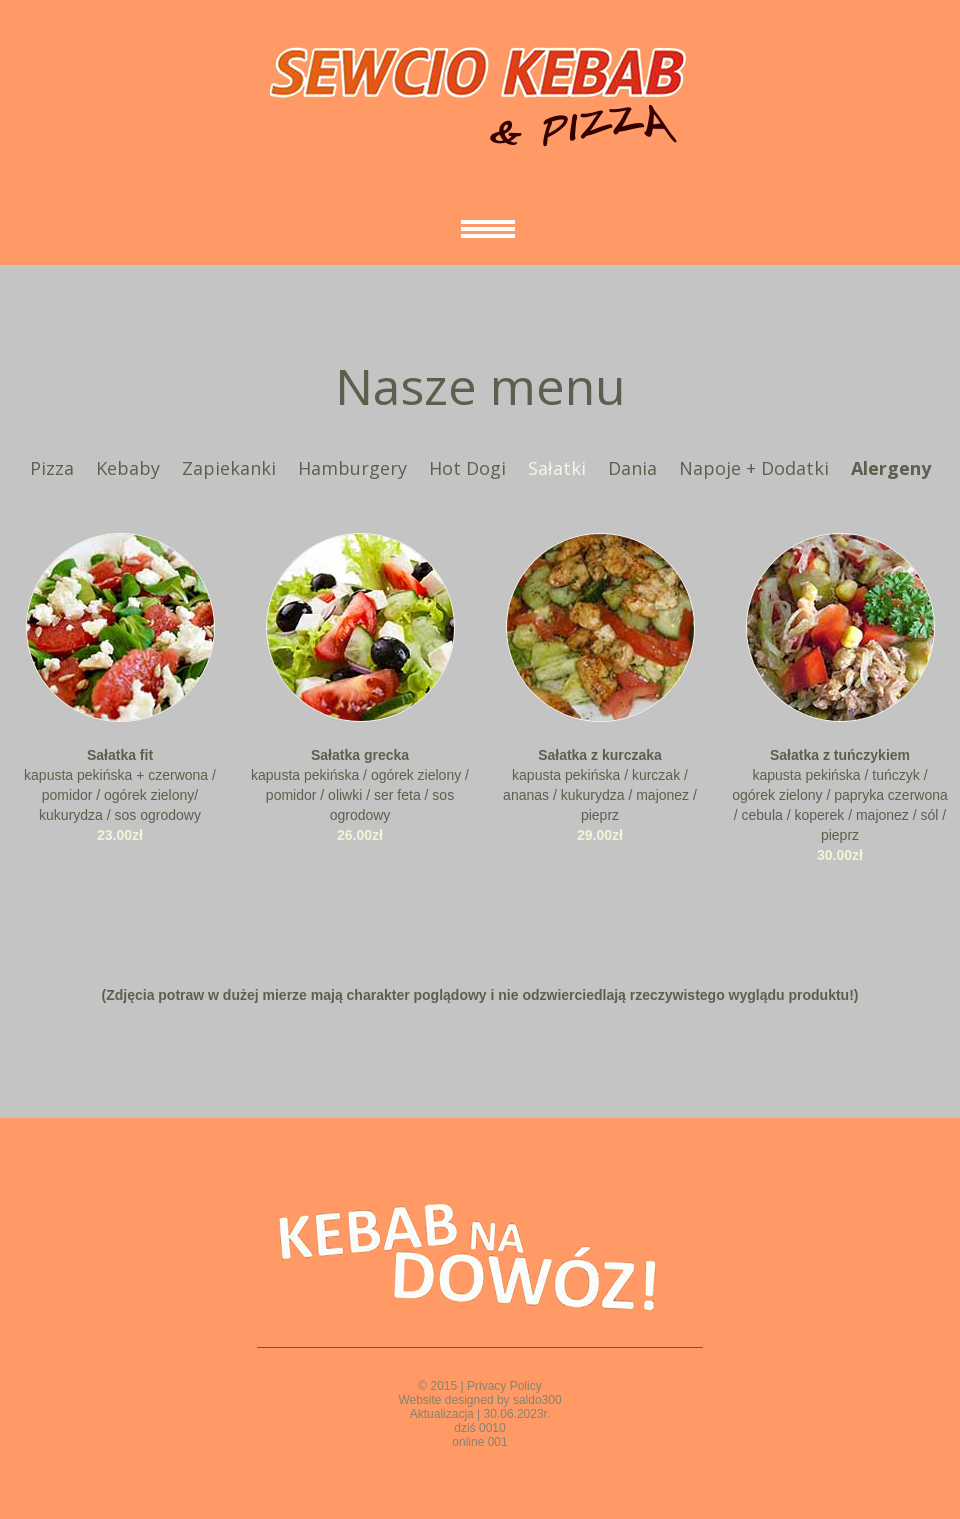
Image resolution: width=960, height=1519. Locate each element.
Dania (632, 468)
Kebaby (128, 468)
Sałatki (557, 468)
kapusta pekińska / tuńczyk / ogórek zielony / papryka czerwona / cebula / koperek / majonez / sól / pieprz (840, 795)
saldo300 (537, 1400)
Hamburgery (352, 468)
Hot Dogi (467, 468)
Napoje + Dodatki (754, 468)
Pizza (52, 468)
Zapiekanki (229, 468)
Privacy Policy (504, 1386)
